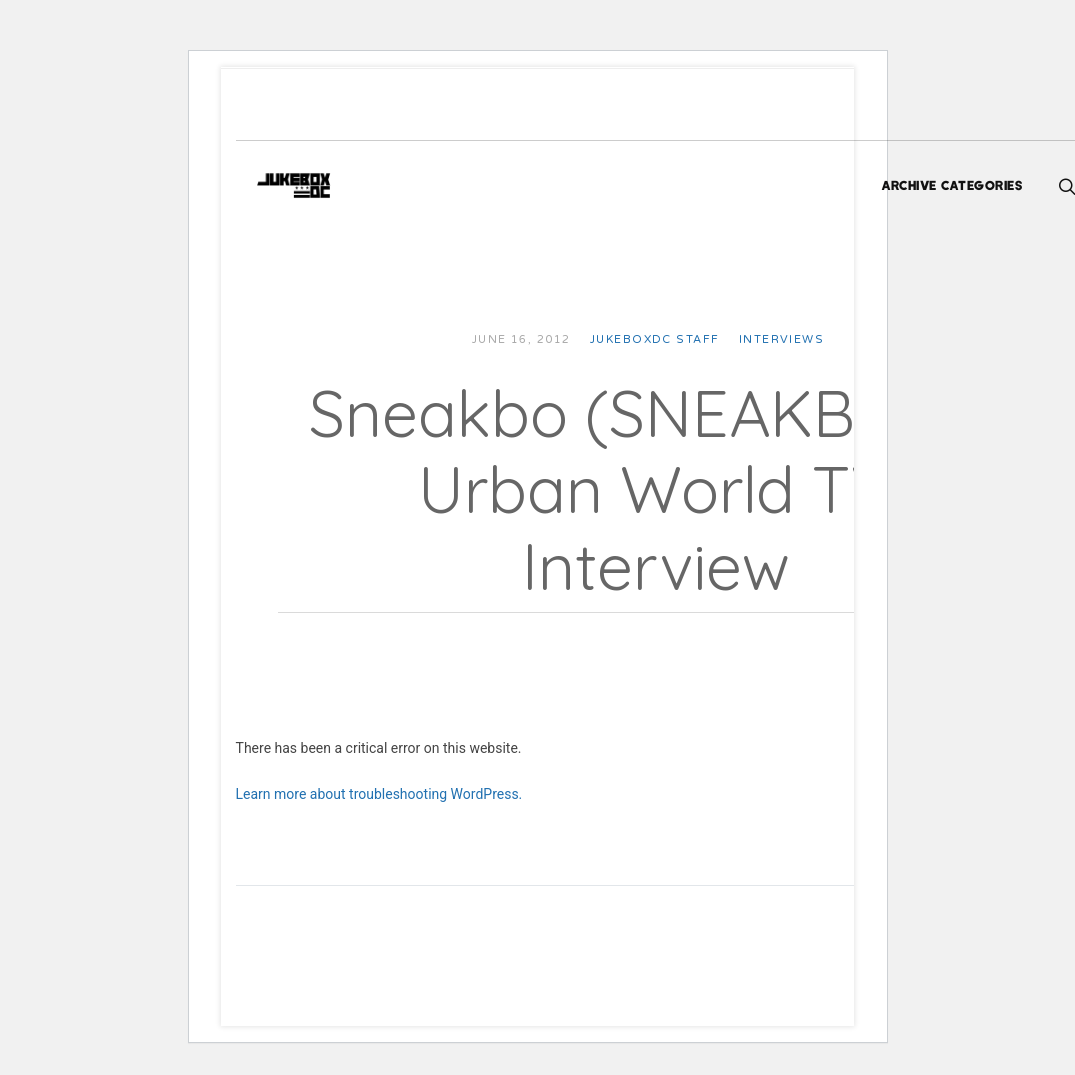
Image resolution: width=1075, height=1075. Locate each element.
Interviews (806, 339)
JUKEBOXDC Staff (679, 339)
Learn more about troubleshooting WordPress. (404, 794)
